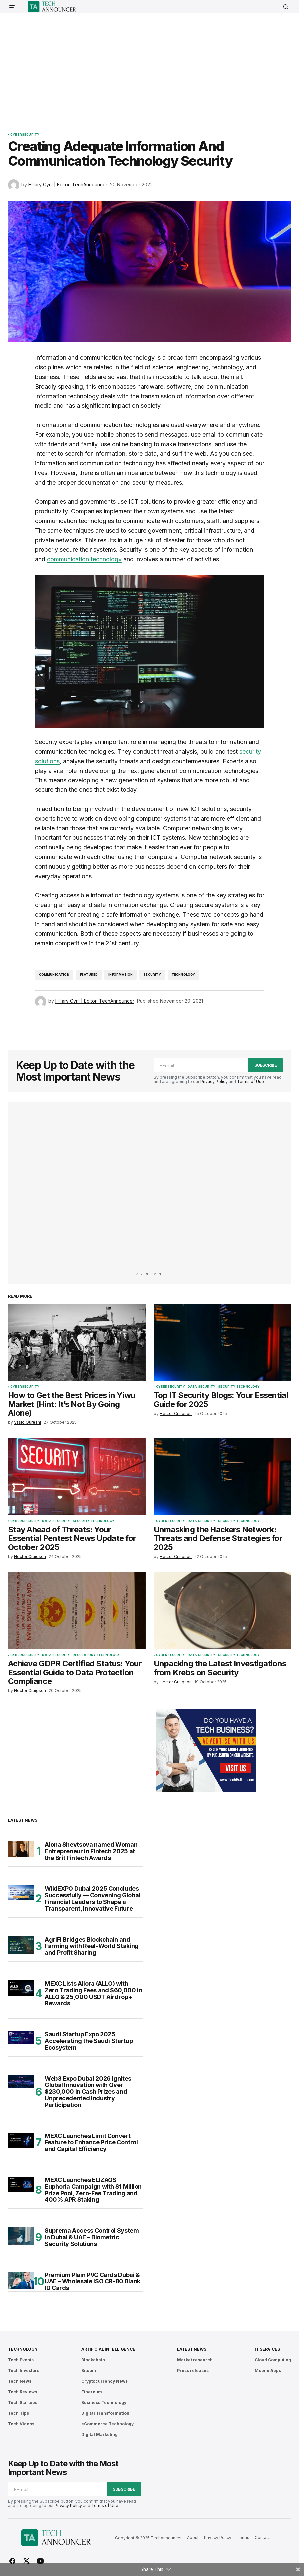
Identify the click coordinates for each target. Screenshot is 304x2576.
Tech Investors (23, 2370)
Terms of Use (250, 1081)
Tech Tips (18, 2413)
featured (89, 974)
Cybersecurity (24, 134)
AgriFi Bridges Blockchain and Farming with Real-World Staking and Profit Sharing (92, 1946)
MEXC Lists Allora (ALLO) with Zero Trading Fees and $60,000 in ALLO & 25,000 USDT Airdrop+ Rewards (93, 1993)
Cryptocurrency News (104, 2381)
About (193, 2537)
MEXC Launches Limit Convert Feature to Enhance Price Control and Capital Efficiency (91, 2142)
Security (152, 974)
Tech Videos (21, 2423)
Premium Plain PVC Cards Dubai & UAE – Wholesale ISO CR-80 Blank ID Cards (92, 2281)
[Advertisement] (156, 68)
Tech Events (21, 2359)
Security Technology (239, 1386)
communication (54, 974)
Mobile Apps (268, 2370)
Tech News (19, 2381)
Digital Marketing (99, 2434)
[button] (12, 7)
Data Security (201, 1386)
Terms (243, 2537)
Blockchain (93, 2359)
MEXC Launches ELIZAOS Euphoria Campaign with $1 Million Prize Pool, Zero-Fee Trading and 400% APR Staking (93, 2190)
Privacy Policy (214, 1081)
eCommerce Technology (107, 2423)
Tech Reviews (22, 2391)
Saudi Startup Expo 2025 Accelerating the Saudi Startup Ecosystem (89, 2041)
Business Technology (103, 2402)
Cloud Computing (273, 2359)
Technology (183, 974)
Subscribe (265, 1065)
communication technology (84, 559)
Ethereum (91, 2391)
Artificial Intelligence (108, 2349)
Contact (262, 2537)
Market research (195, 2359)
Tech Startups (22, 2402)
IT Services (267, 2349)
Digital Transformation (105, 2413)
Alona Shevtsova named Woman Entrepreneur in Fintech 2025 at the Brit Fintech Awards (91, 1851)
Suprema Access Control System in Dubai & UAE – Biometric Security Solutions (92, 2237)
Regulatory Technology (96, 1655)
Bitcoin (88, 2370)
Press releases (193, 2370)
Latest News (191, 2349)
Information (120, 974)
